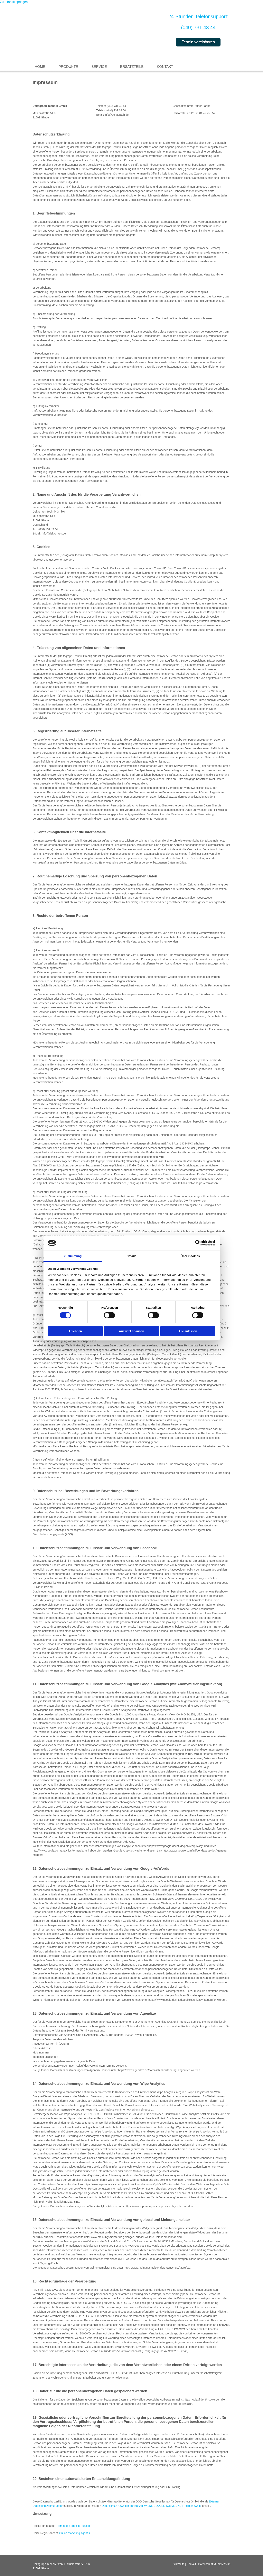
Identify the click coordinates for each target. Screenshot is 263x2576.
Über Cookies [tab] (190, 1256)
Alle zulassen (187, 1331)
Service (100, 67)
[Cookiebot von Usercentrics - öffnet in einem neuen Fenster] (198, 1243)
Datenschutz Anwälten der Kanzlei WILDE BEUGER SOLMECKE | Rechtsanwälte (152, 2505)
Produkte (69, 67)
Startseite (178, 2564)
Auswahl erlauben (131, 1331)
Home (40, 67)
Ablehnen (75, 1331)
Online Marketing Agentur (74, 2533)
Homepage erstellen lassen (73, 2525)
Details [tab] (131, 1256)
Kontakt (167, 67)
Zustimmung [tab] (73, 1256)
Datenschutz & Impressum (214, 2564)
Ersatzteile (133, 67)
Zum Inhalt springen (14, 2)
